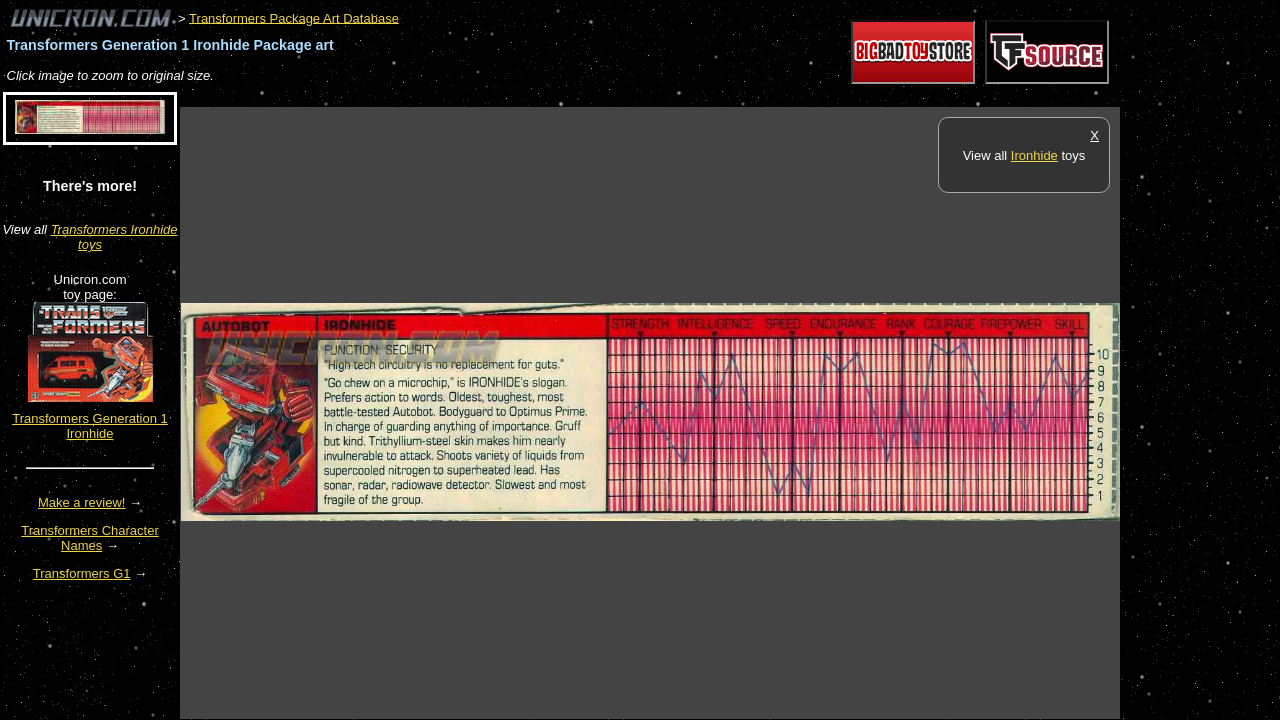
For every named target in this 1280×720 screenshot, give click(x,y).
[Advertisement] (544, 96)
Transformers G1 (82, 573)
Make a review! (81, 502)
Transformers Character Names (90, 538)
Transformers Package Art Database (294, 17)
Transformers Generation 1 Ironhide (90, 426)
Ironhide (1034, 155)
